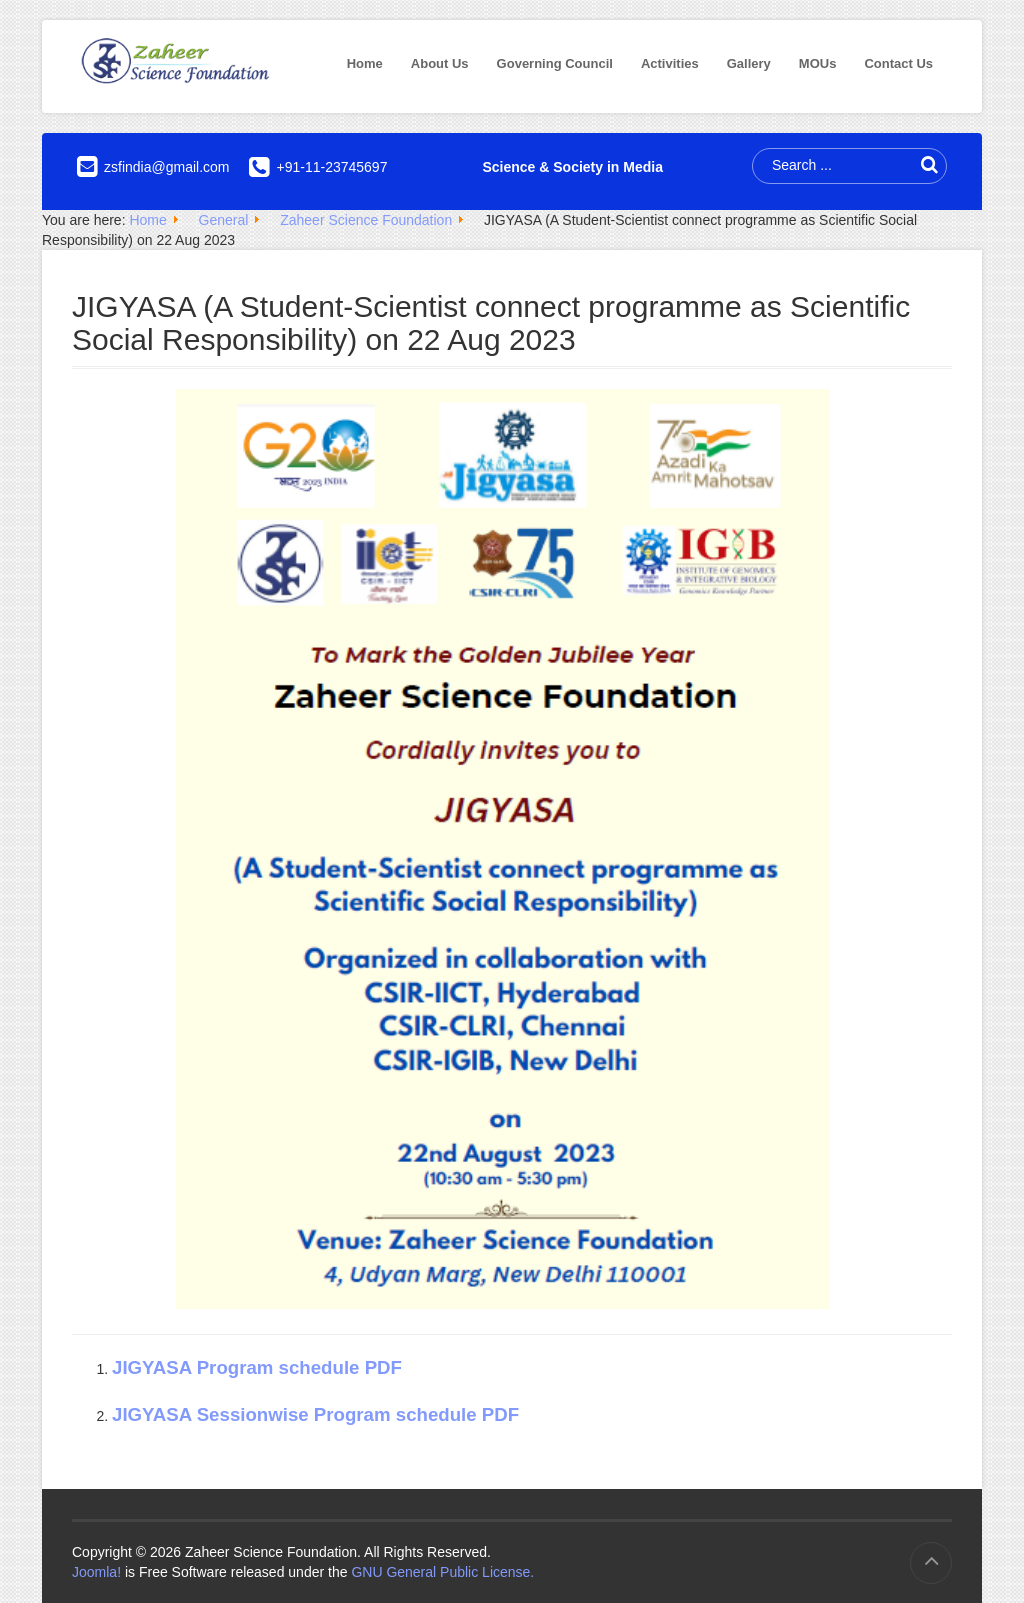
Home (365, 63)
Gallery (749, 63)
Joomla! (96, 1572)
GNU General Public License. (442, 1572)
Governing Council (555, 63)
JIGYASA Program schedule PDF (257, 1367)
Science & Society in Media (572, 167)
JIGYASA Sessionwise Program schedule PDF (315, 1414)
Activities (670, 63)
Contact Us (898, 63)
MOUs (818, 63)
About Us (440, 63)
